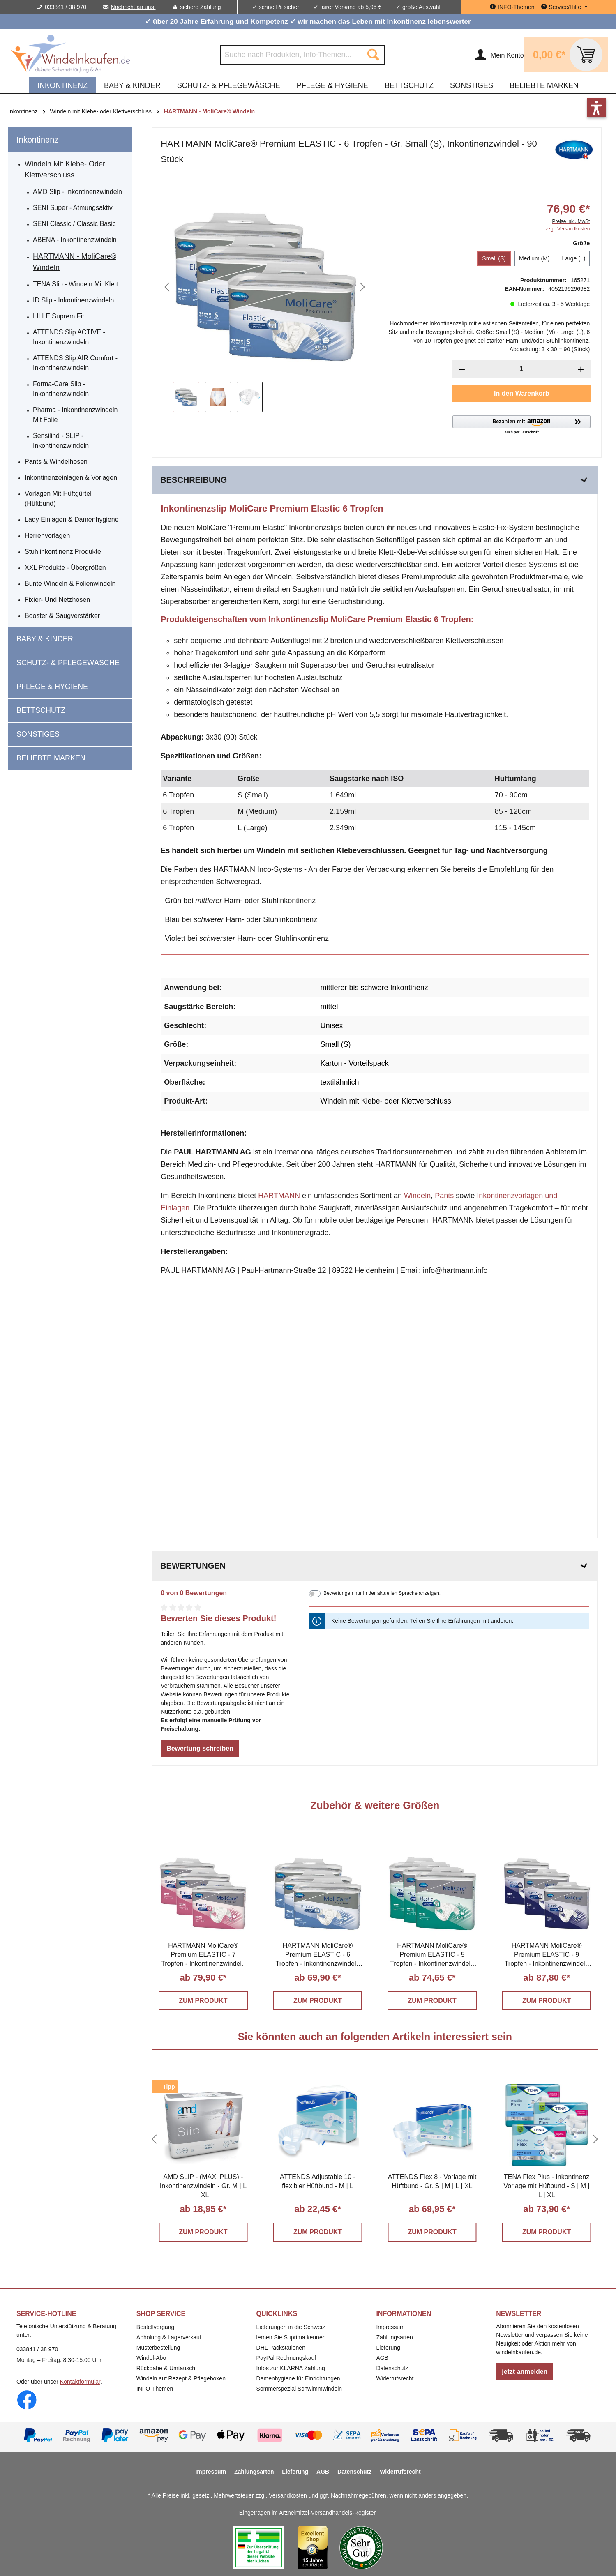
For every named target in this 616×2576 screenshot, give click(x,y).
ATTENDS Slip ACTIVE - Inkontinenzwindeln (69, 337)
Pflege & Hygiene (52, 686)
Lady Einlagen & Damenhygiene (72, 519)
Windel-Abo (151, 2358)
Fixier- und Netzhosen (57, 599)
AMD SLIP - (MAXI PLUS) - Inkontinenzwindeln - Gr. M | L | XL (203, 2185)
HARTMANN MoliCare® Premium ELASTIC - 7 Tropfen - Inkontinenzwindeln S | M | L (203, 1955)
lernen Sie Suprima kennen (291, 2337)
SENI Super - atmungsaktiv (73, 207)
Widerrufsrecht (394, 2378)
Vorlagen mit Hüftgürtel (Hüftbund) (58, 498)
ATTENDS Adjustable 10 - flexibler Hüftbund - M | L (317, 2181)
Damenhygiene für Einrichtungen (298, 2378)
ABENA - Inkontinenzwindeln (75, 239)
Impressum (390, 2327)
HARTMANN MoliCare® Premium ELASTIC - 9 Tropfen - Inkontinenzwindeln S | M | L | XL (547, 1955)
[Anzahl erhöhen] (581, 369)
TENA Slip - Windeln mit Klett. (76, 284)
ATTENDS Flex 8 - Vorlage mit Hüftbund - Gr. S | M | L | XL (432, 2181)
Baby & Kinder (44, 639)
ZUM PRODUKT (203, 2000)
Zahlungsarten (394, 2337)
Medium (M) (534, 258)
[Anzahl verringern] (462, 369)
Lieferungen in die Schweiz (290, 2327)
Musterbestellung (158, 2347)
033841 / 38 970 (65, 7)
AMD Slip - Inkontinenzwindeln (77, 191)
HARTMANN (279, 1195)
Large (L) (574, 258)
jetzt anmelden (524, 2371)
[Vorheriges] (167, 287)
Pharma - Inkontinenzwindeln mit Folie (75, 414)
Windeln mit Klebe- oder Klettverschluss (65, 169)
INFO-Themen (154, 2388)
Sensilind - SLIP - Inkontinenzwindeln (61, 440)
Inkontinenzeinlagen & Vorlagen (71, 477)
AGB (382, 2358)
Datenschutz (392, 2368)
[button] (521, 425)
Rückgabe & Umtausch (165, 2368)
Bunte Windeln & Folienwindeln (70, 583)
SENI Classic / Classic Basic (74, 223)
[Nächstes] (362, 287)
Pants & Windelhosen (56, 461)
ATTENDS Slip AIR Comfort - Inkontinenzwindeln (75, 363)
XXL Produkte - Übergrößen (65, 567)
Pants (444, 1195)
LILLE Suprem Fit (58, 316)
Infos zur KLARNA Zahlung (290, 2368)
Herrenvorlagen (47, 535)
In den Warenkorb (521, 393)
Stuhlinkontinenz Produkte (63, 551)
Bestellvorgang (155, 2327)
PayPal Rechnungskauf (286, 2358)
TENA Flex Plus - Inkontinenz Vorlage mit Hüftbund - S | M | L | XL (546, 2185)
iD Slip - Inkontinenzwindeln (73, 300)
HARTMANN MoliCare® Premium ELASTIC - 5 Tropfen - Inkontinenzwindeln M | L (432, 1955)
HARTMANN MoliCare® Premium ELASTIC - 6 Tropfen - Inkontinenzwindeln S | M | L (318, 1955)
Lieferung (388, 2347)
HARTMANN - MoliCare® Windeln (74, 262)
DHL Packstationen (280, 2347)
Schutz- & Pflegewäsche (68, 663)
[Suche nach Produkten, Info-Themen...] (291, 55)
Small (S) (494, 258)
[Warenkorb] (566, 54)
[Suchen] (373, 55)
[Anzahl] (521, 369)
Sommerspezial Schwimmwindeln (299, 2388)
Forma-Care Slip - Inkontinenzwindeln (61, 388)
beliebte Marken (50, 758)
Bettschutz (40, 710)
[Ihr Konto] (499, 54)
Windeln (417, 1195)
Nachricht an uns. (133, 7)
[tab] (375, 480)
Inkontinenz (37, 139)
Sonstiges (38, 734)
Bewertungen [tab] (374, 1566)
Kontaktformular (80, 2381)
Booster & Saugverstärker (62, 615)
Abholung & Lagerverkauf (168, 2337)
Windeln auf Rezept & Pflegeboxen (181, 2378)
